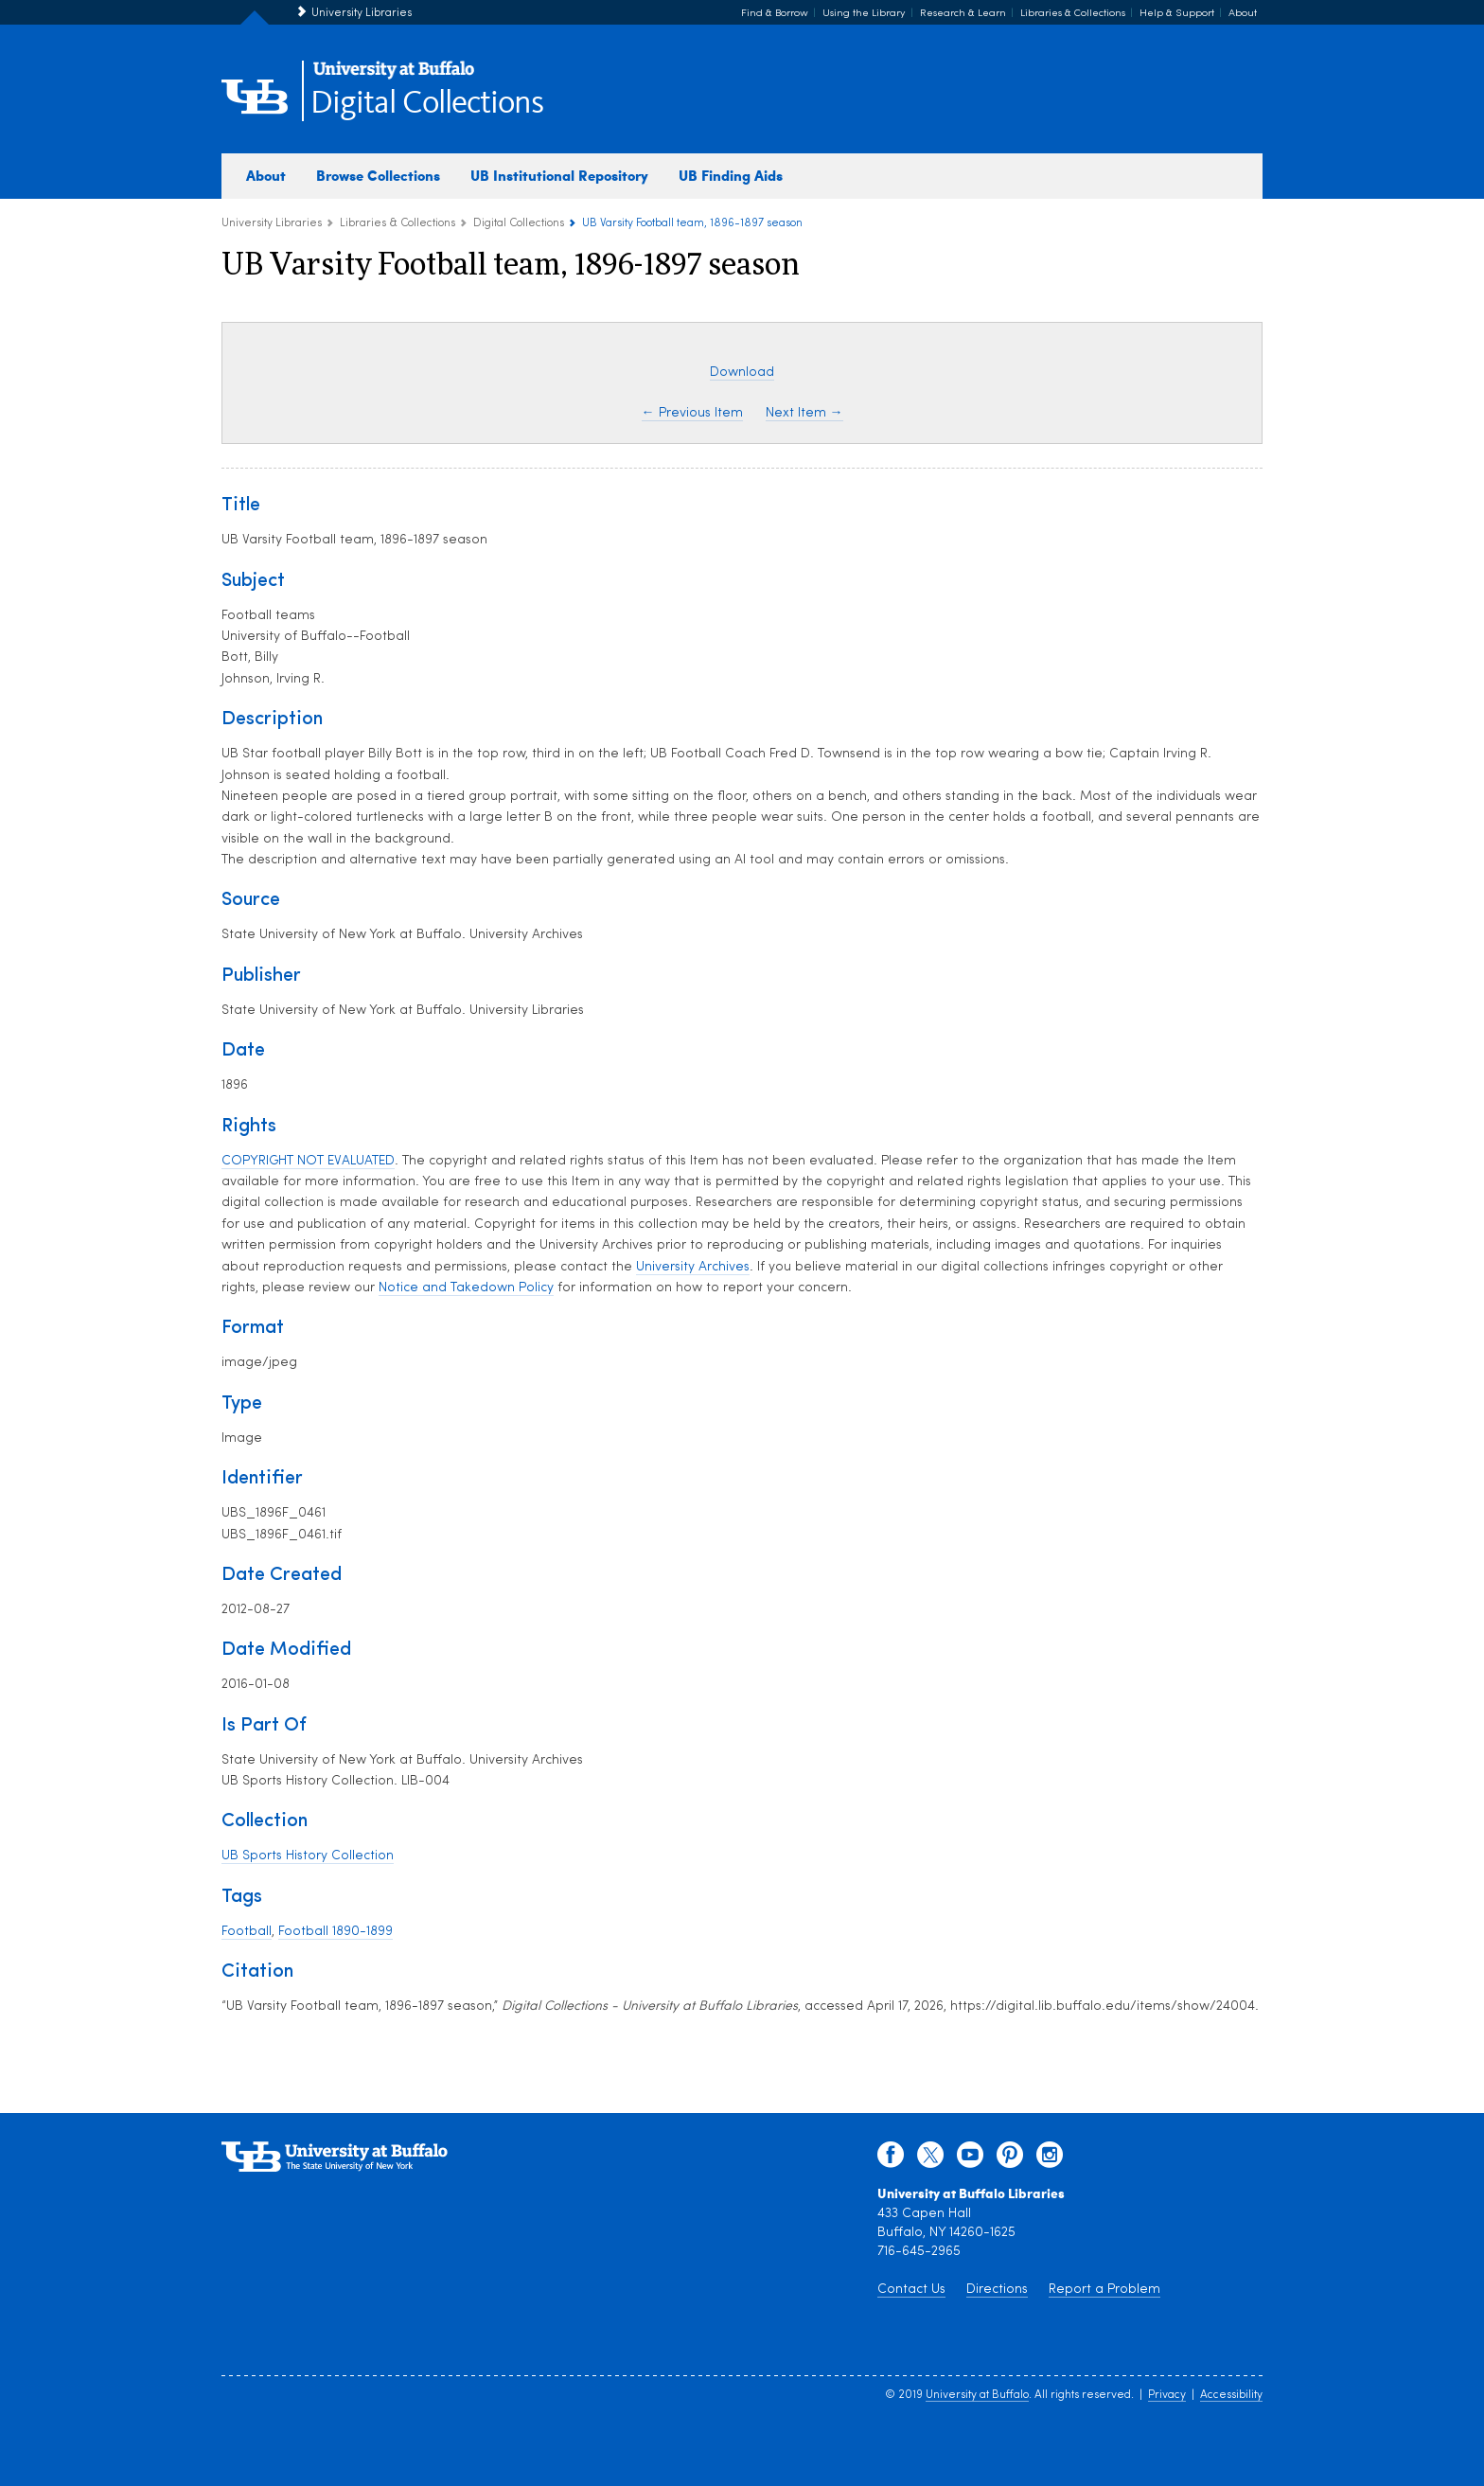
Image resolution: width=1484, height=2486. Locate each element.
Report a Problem (1104, 2289)
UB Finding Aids (731, 175)
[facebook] (890, 2159)
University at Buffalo (977, 2395)
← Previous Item (692, 413)
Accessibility (1231, 2395)
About (1242, 14)
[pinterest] (1010, 2159)
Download (742, 372)
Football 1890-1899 (335, 1932)
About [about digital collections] (266, 175)
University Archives (693, 1267)
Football (246, 1932)
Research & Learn (963, 14)
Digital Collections (426, 103)
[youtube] (970, 2159)
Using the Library (864, 14)
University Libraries (361, 13)
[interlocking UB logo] (393, 76)
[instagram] (1049, 2159)
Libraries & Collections (1072, 14)
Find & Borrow (774, 14)
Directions (997, 2289)
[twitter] (930, 2159)
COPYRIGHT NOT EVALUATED (308, 1161)
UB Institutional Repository (559, 175)
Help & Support (1177, 14)
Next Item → (804, 413)
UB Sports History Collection (307, 1856)
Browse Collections (378, 175)
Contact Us (911, 2289)
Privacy (1167, 2395)
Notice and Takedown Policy (466, 1288)
